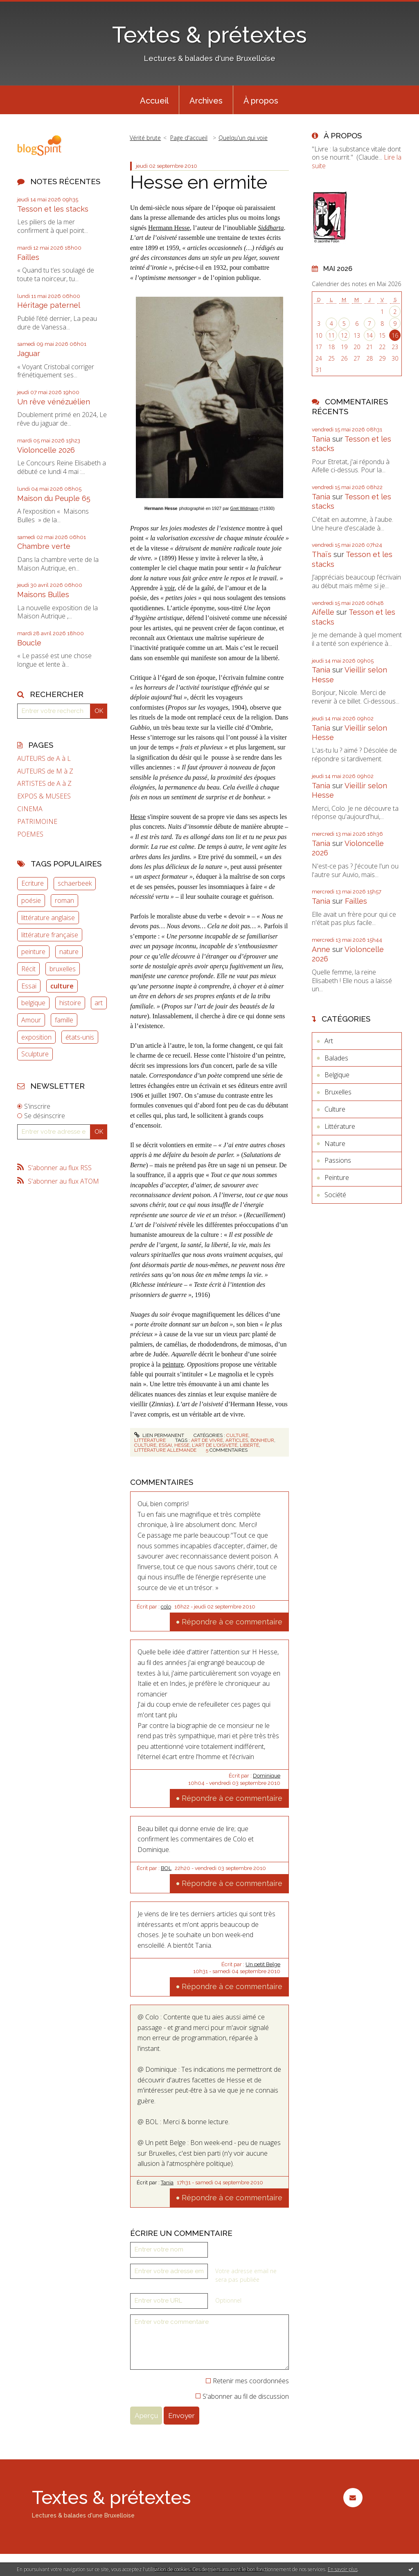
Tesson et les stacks (52, 209)
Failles (28, 257)
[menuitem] (154, 100)
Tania (167, 2182)
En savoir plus (343, 2569)
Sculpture (35, 1053)
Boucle (29, 642)
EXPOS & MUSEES (44, 796)
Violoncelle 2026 (46, 450)
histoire (70, 1002)
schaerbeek (75, 883)
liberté (249, 1445)
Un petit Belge (263, 1964)
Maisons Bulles (43, 594)
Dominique (266, 1776)
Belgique (336, 1074)
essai (165, 1445)
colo (166, 1607)
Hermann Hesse (169, 227)
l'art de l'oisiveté (214, 1445)
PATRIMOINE (37, 821)
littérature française (49, 934)
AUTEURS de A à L (44, 758)
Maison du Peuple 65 (53, 498)
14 (369, 335)
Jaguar (28, 353)
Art (328, 1040)
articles (236, 1440)
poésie (31, 900)
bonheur (262, 1440)
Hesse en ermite (198, 182)
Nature (334, 1143)
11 (331, 335)
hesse (181, 1445)
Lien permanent (159, 1435)
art (99, 1002)
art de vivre (207, 1440)
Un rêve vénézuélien (53, 401)
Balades (336, 1057)
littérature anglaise (48, 917)
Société (335, 1194)
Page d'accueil (188, 138)
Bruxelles (337, 1091)
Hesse (138, 816)
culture (62, 985)
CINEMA (30, 809)
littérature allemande (165, 1450)
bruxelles (63, 968)
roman (64, 900)
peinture (33, 951)
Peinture (336, 1177)
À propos (260, 101)
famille (64, 1019)
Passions (337, 1160)
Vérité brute (145, 138)
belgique (33, 1002)
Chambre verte (43, 546)
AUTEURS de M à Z (45, 771)
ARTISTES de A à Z (44, 783)
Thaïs (321, 554)
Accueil (154, 101)
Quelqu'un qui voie (243, 138)
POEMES (30, 834)
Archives (206, 101)
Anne (321, 949)
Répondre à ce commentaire (232, 1621)
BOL (166, 1868)
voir (169, 587)
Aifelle (323, 612)
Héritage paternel (48, 305)
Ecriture (32, 883)
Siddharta (271, 227)
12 (344, 335)
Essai (28, 985)
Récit (28, 968)
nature (69, 951)
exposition (36, 1037)
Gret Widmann (244, 508)
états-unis (79, 1037)
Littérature (150, 1440)
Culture (237, 1435)
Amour (31, 1019)
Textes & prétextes (209, 34)
